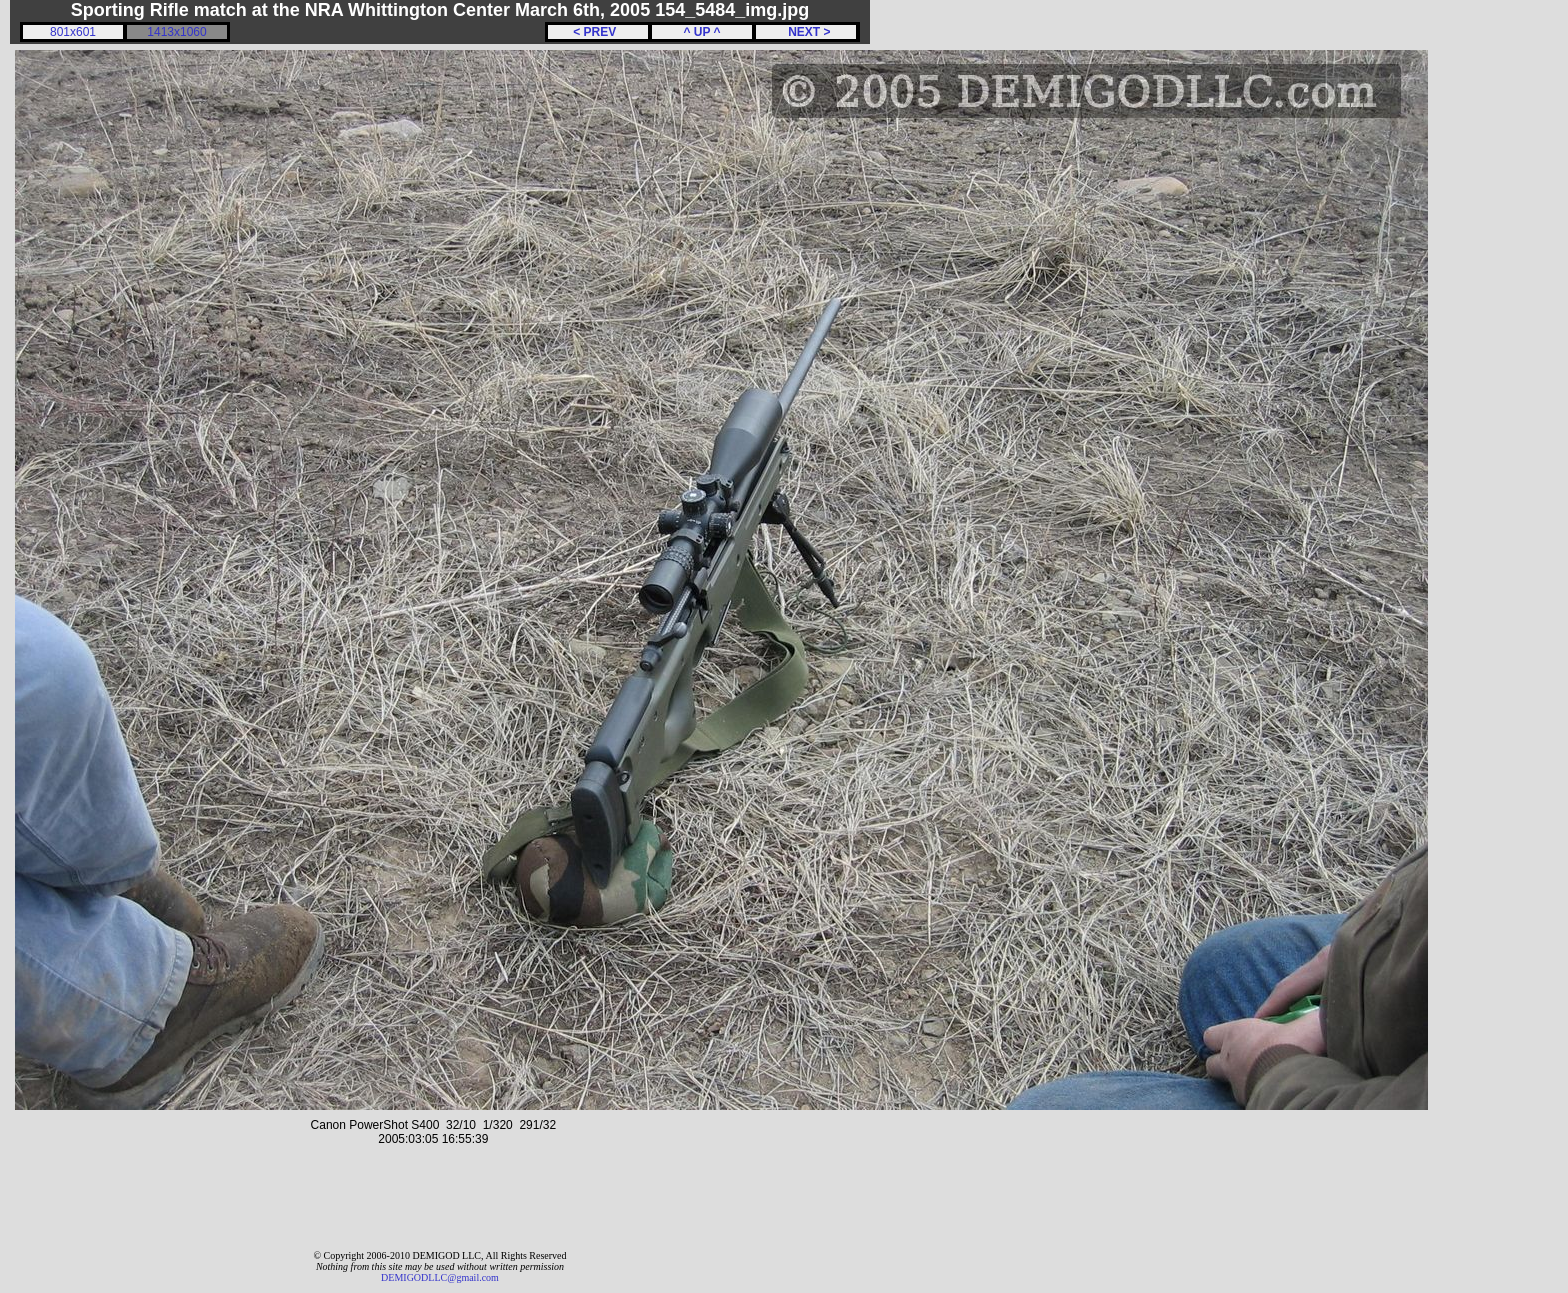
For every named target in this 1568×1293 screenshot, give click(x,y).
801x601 (73, 32)
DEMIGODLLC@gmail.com (440, 1277)
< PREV (598, 32)
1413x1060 (176, 32)
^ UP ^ (701, 32)
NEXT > (805, 32)
